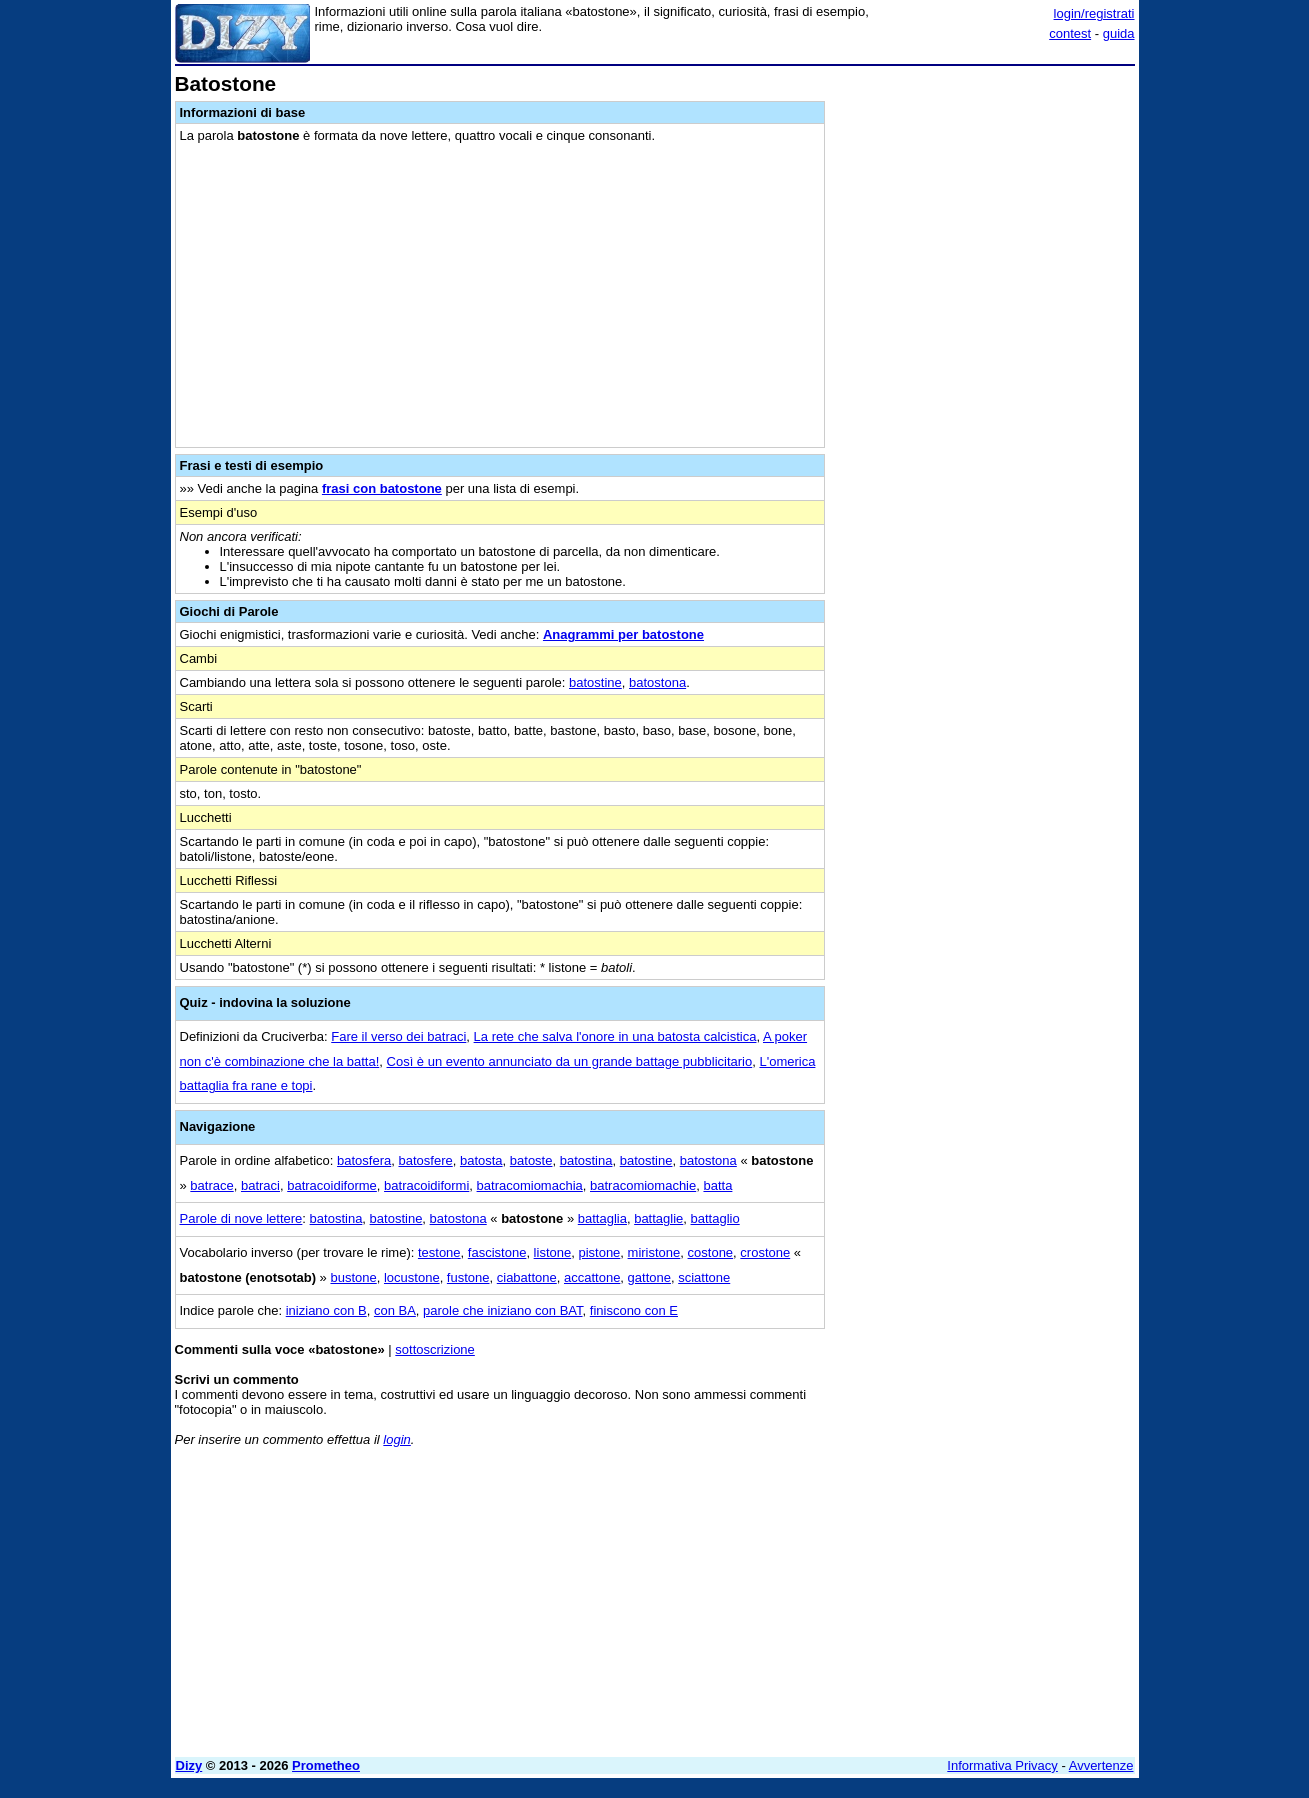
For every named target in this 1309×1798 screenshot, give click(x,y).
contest (1070, 33)
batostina (586, 1160)
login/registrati (1094, 13)
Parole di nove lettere (241, 1218)
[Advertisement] (985, 373)
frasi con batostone (382, 488)
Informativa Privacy (1002, 1765)
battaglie (658, 1218)
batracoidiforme (332, 1185)
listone (553, 1252)
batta (717, 1185)
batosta (481, 1160)
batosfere (425, 1160)
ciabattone (527, 1277)
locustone (412, 1277)
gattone (649, 1277)
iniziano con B (326, 1310)
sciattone (704, 1277)
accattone (592, 1277)
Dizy (189, 1765)
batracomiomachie (643, 1185)
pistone (599, 1252)
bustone (353, 1277)
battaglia (602, 1218)
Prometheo (326, 1765)
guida (1119, 33)
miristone (654, 1252)
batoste (531, 1160)
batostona (657, 682)
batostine (595, 682)
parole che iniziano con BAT (502, 1310)
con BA (395, 1310)
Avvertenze (1101, 1765)
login (396, 1439)
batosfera (364, 1160)
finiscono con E (634, 1310)
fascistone (497, 1252)
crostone (765, 1252)
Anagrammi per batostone (623, 634)
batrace (211, 1185)
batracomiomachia (530, 1185)
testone (439, 1252)
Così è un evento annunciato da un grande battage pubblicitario (570, 1061)
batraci (260, 1185)
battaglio (715, 1218)
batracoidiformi (426, 1185)
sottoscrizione (434, 1349)
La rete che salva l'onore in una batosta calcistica (615, 1036)
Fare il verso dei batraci (398, 1036)
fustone (468, 1277)
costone (711, 1252)
